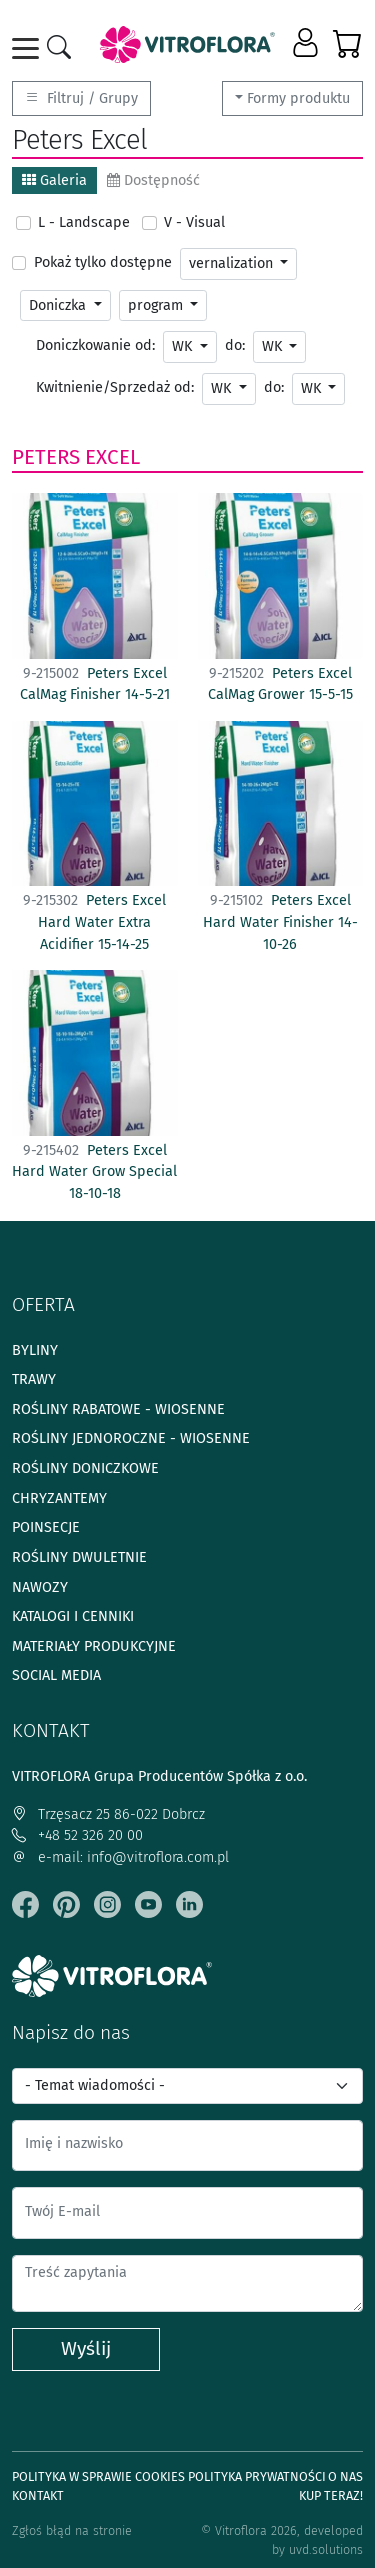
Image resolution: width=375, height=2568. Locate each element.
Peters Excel (76, 457)
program (157, 305)
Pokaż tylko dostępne (103, 262)
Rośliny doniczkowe (85, 1468)
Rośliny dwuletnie (79, 1557)
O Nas (345, 2476)
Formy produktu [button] (298, 98)
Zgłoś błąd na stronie (72, 2530)
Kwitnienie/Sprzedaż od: (115, 387)
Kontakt (38, 2495)
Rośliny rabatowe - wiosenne (118, 1409)
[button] (307, 44)
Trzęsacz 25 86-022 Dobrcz (108, 1814)
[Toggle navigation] (29, 48)
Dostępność (153, 180)
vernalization (233, 263)
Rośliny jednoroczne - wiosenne (131, 1438)
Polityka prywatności (257, 2476)
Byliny (35, 1350)
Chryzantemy (59, 1498)
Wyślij (86, 2348)
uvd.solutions (326, 2549)
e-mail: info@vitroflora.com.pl (120, 1857)
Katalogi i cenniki (73, 1616)
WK (184, 346)
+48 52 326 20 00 (77, 1835)
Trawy (34, 1379)
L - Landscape (84, 222)
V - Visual (194, 222)
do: (235, 345)
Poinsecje (46, 1527)
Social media (56, 1675)
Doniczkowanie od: (95, 345)
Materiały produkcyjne (94, 1646)
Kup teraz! (331, 2495)
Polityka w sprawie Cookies (98, 2476)
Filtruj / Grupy (81, 98)
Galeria (54, 180)
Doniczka (59, 305)
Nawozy (40, 1587)
